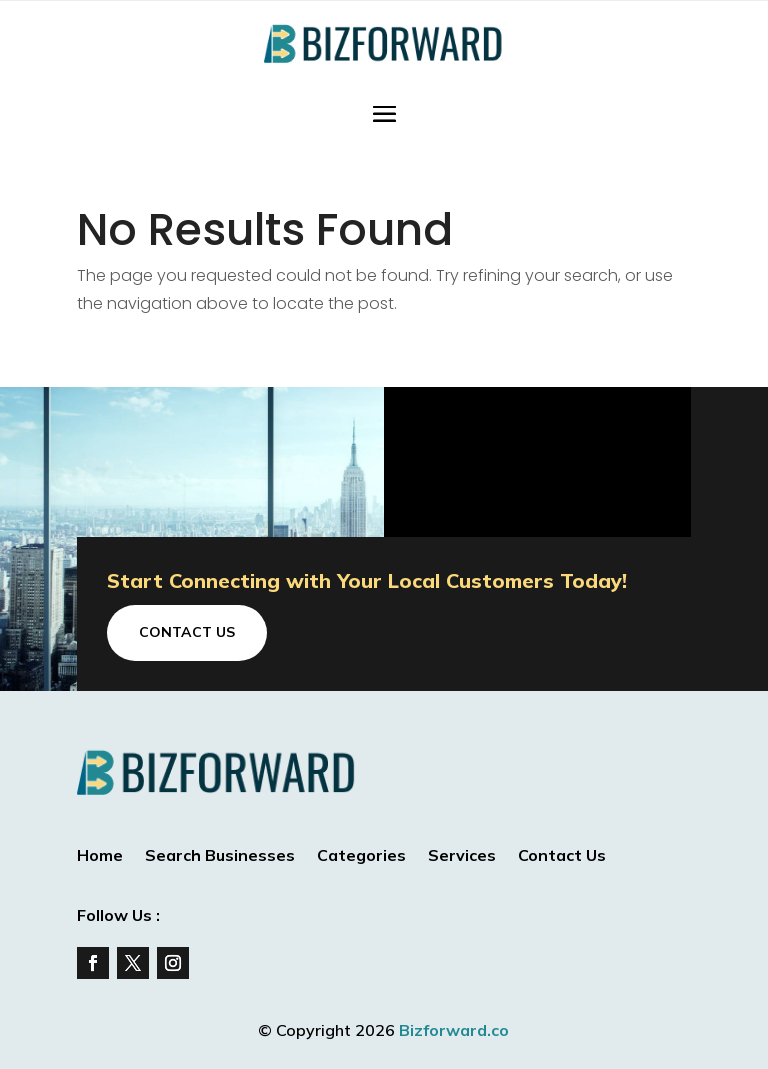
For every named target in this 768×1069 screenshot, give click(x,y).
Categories (361, 856)
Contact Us (187, 632)
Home (100, 856)
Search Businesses (220, 856)
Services (462, 856)
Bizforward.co (454, 1030)
